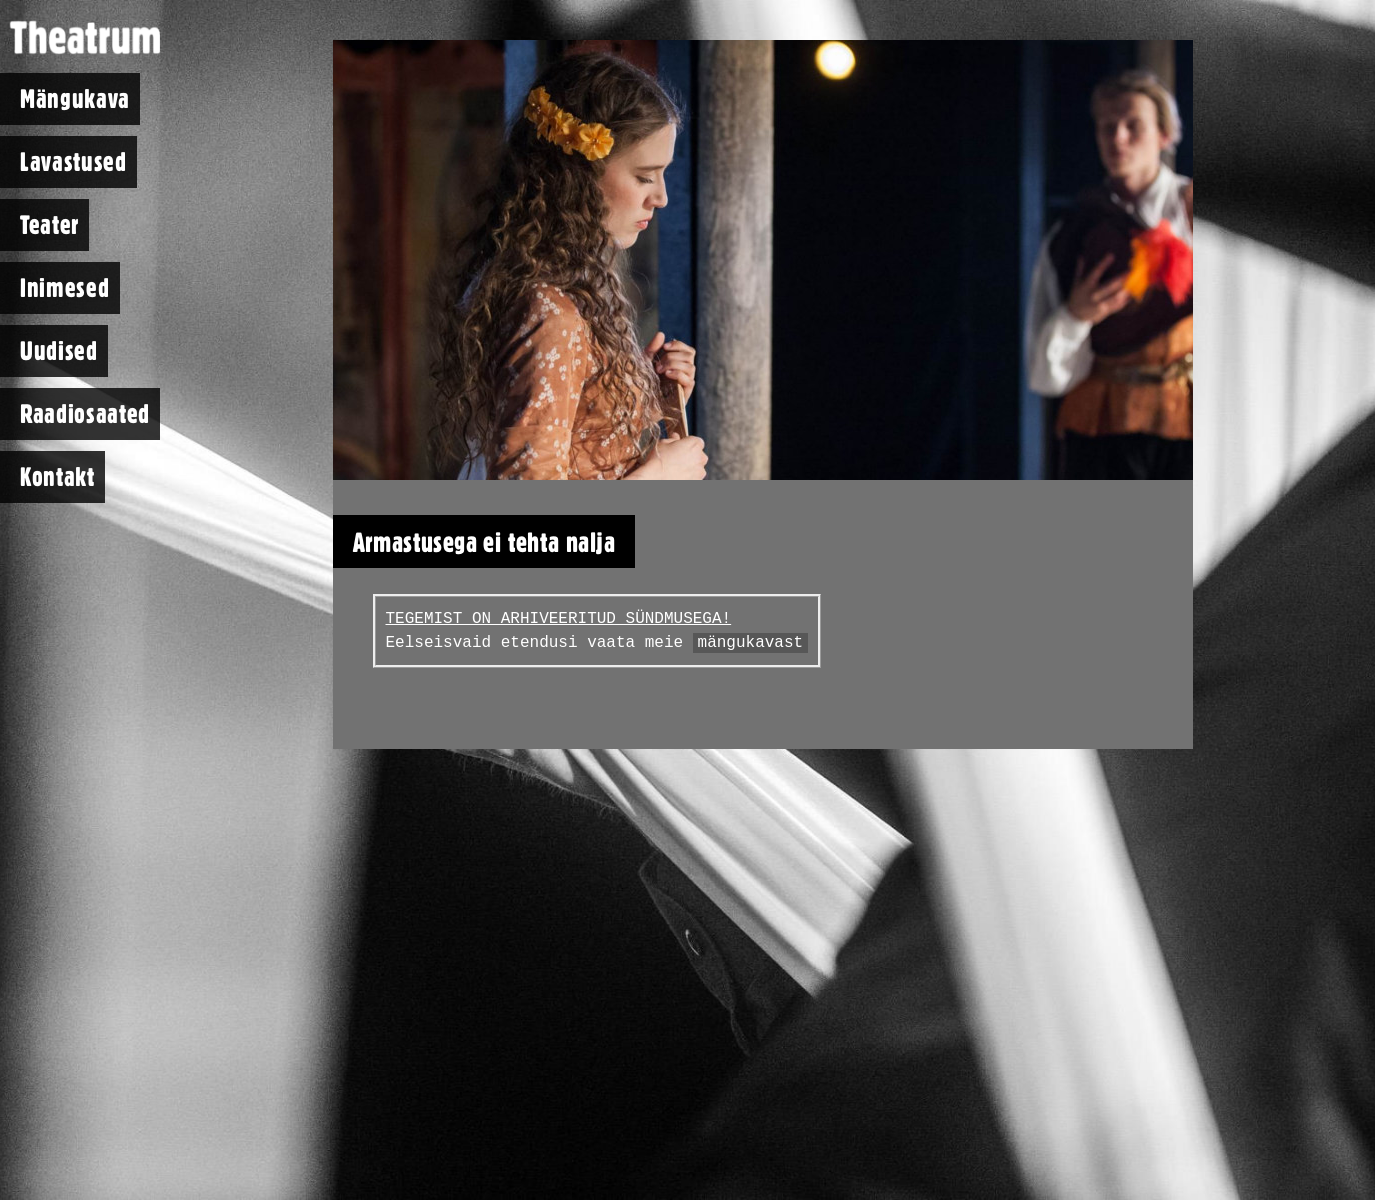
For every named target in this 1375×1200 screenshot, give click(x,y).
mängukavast (751, 643)
